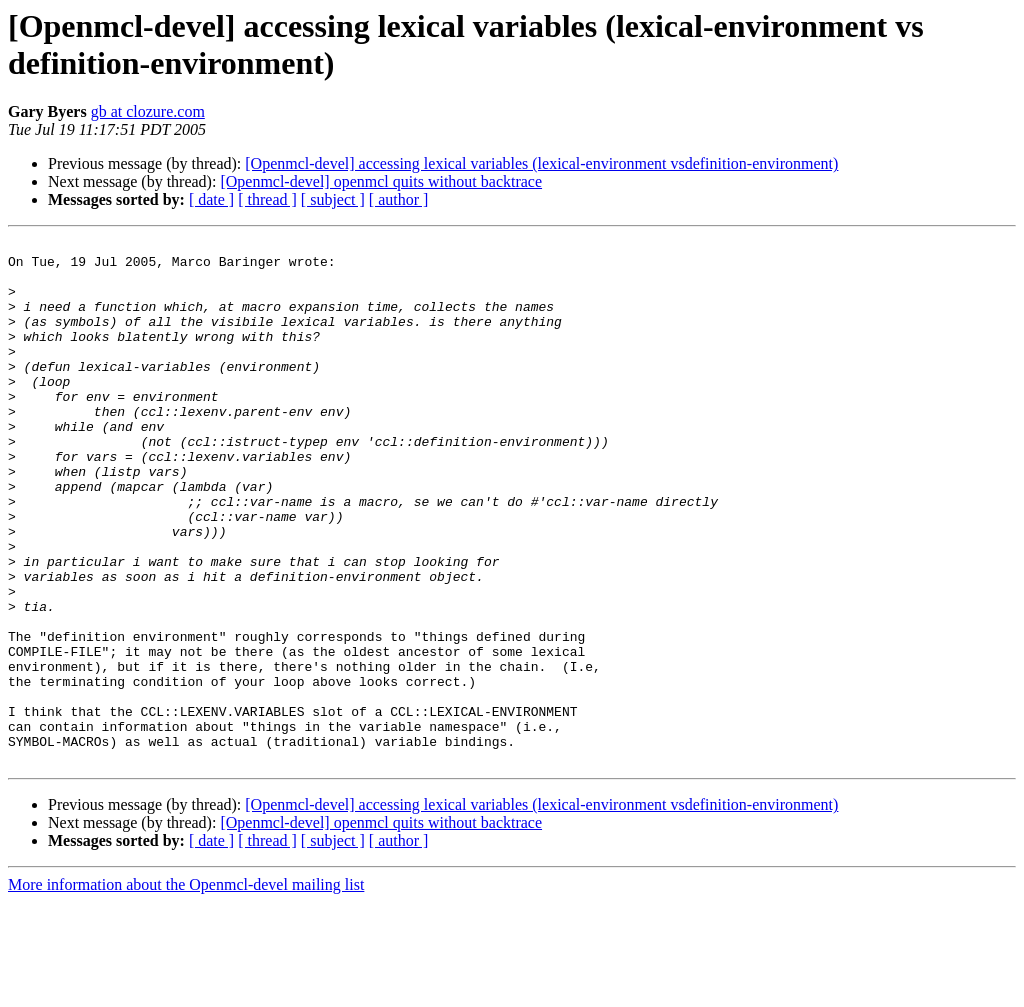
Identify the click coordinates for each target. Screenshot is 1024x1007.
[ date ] (211, 199)
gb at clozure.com (148, 111)
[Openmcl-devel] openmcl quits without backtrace (381, 181)
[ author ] (399, 199)
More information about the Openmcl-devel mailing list (186, 989)
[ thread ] (267, 199)
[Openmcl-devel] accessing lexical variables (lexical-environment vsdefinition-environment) (541, 163)
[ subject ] (333, 199)
